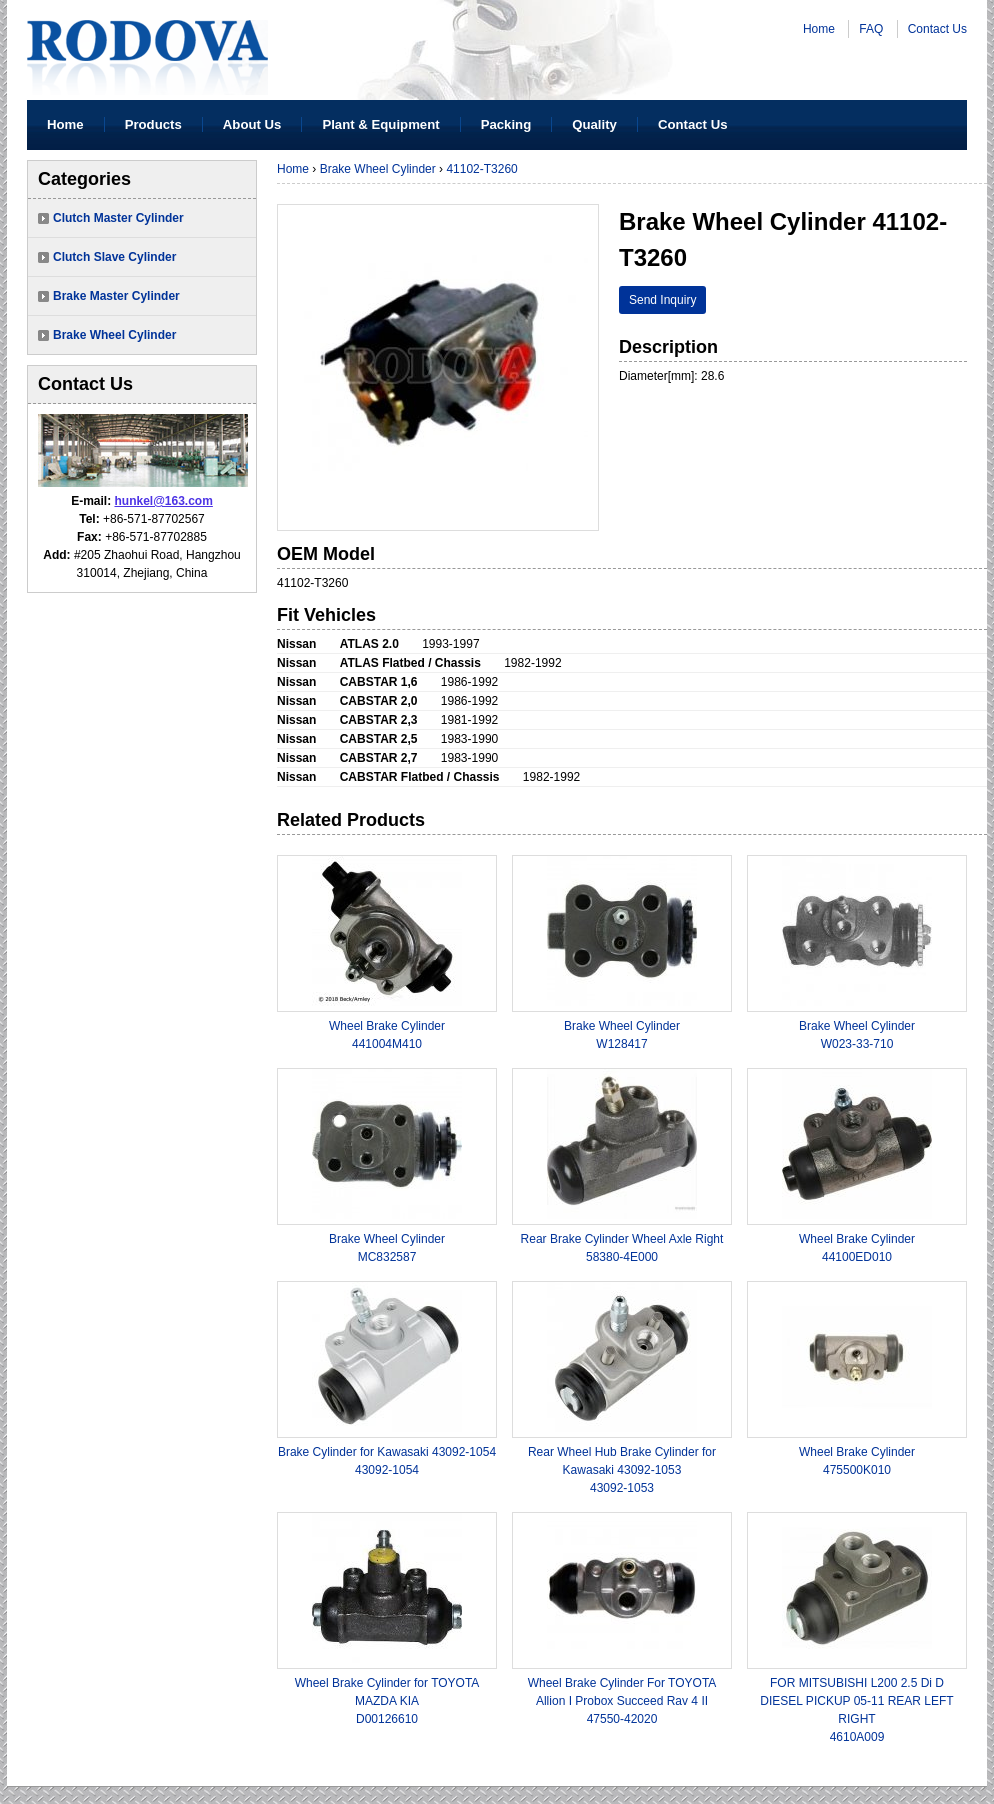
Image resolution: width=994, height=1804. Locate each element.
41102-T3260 (481, 169)
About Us (252, 124)
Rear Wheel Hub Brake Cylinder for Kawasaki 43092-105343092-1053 (622, 1470)
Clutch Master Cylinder (118, 218)
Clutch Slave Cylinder (114, 257)
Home (819, 29)
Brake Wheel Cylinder (114, 335)
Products (153, 124)
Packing (506, 124)
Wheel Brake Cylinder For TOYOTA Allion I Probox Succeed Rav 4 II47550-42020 (622, 1701)
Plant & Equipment (380, 124)
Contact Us (937, 29)
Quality (594, 124)
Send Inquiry (662, 300)
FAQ (871, 29)
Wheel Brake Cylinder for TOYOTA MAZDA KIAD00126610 (387, 1701)
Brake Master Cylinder (116, 296)
